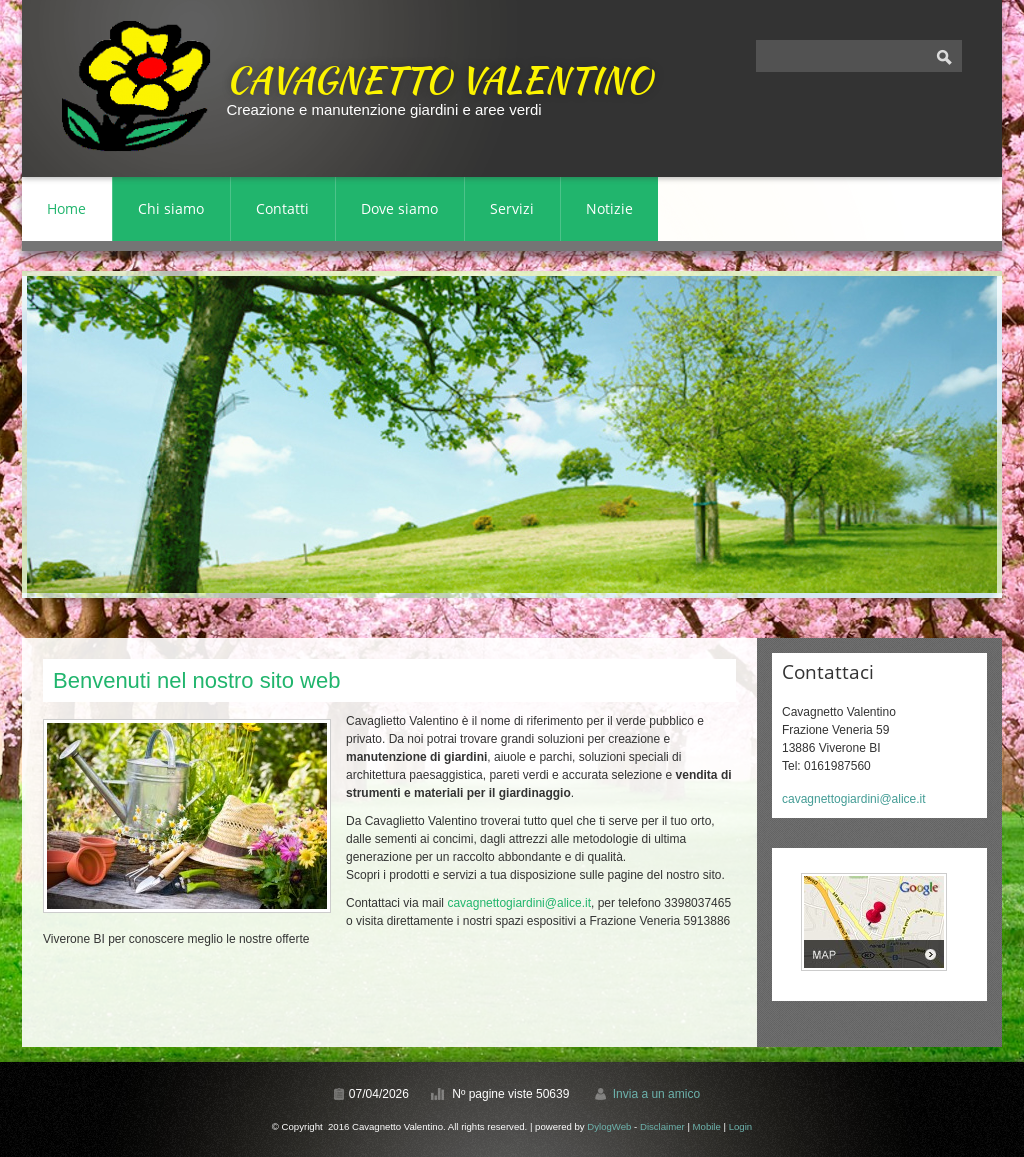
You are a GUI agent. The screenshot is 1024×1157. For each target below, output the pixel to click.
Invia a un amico (656, 1094)
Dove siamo (399, 208)
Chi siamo (171, 208)
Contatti (282, 208)
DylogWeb (609, 1126)
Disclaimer (662, 1126)
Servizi (512, 208)
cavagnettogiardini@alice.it (519, 903)
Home (66, 208)
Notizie (609, 208)
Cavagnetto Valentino (439, 79)
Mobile (707, 1126)
